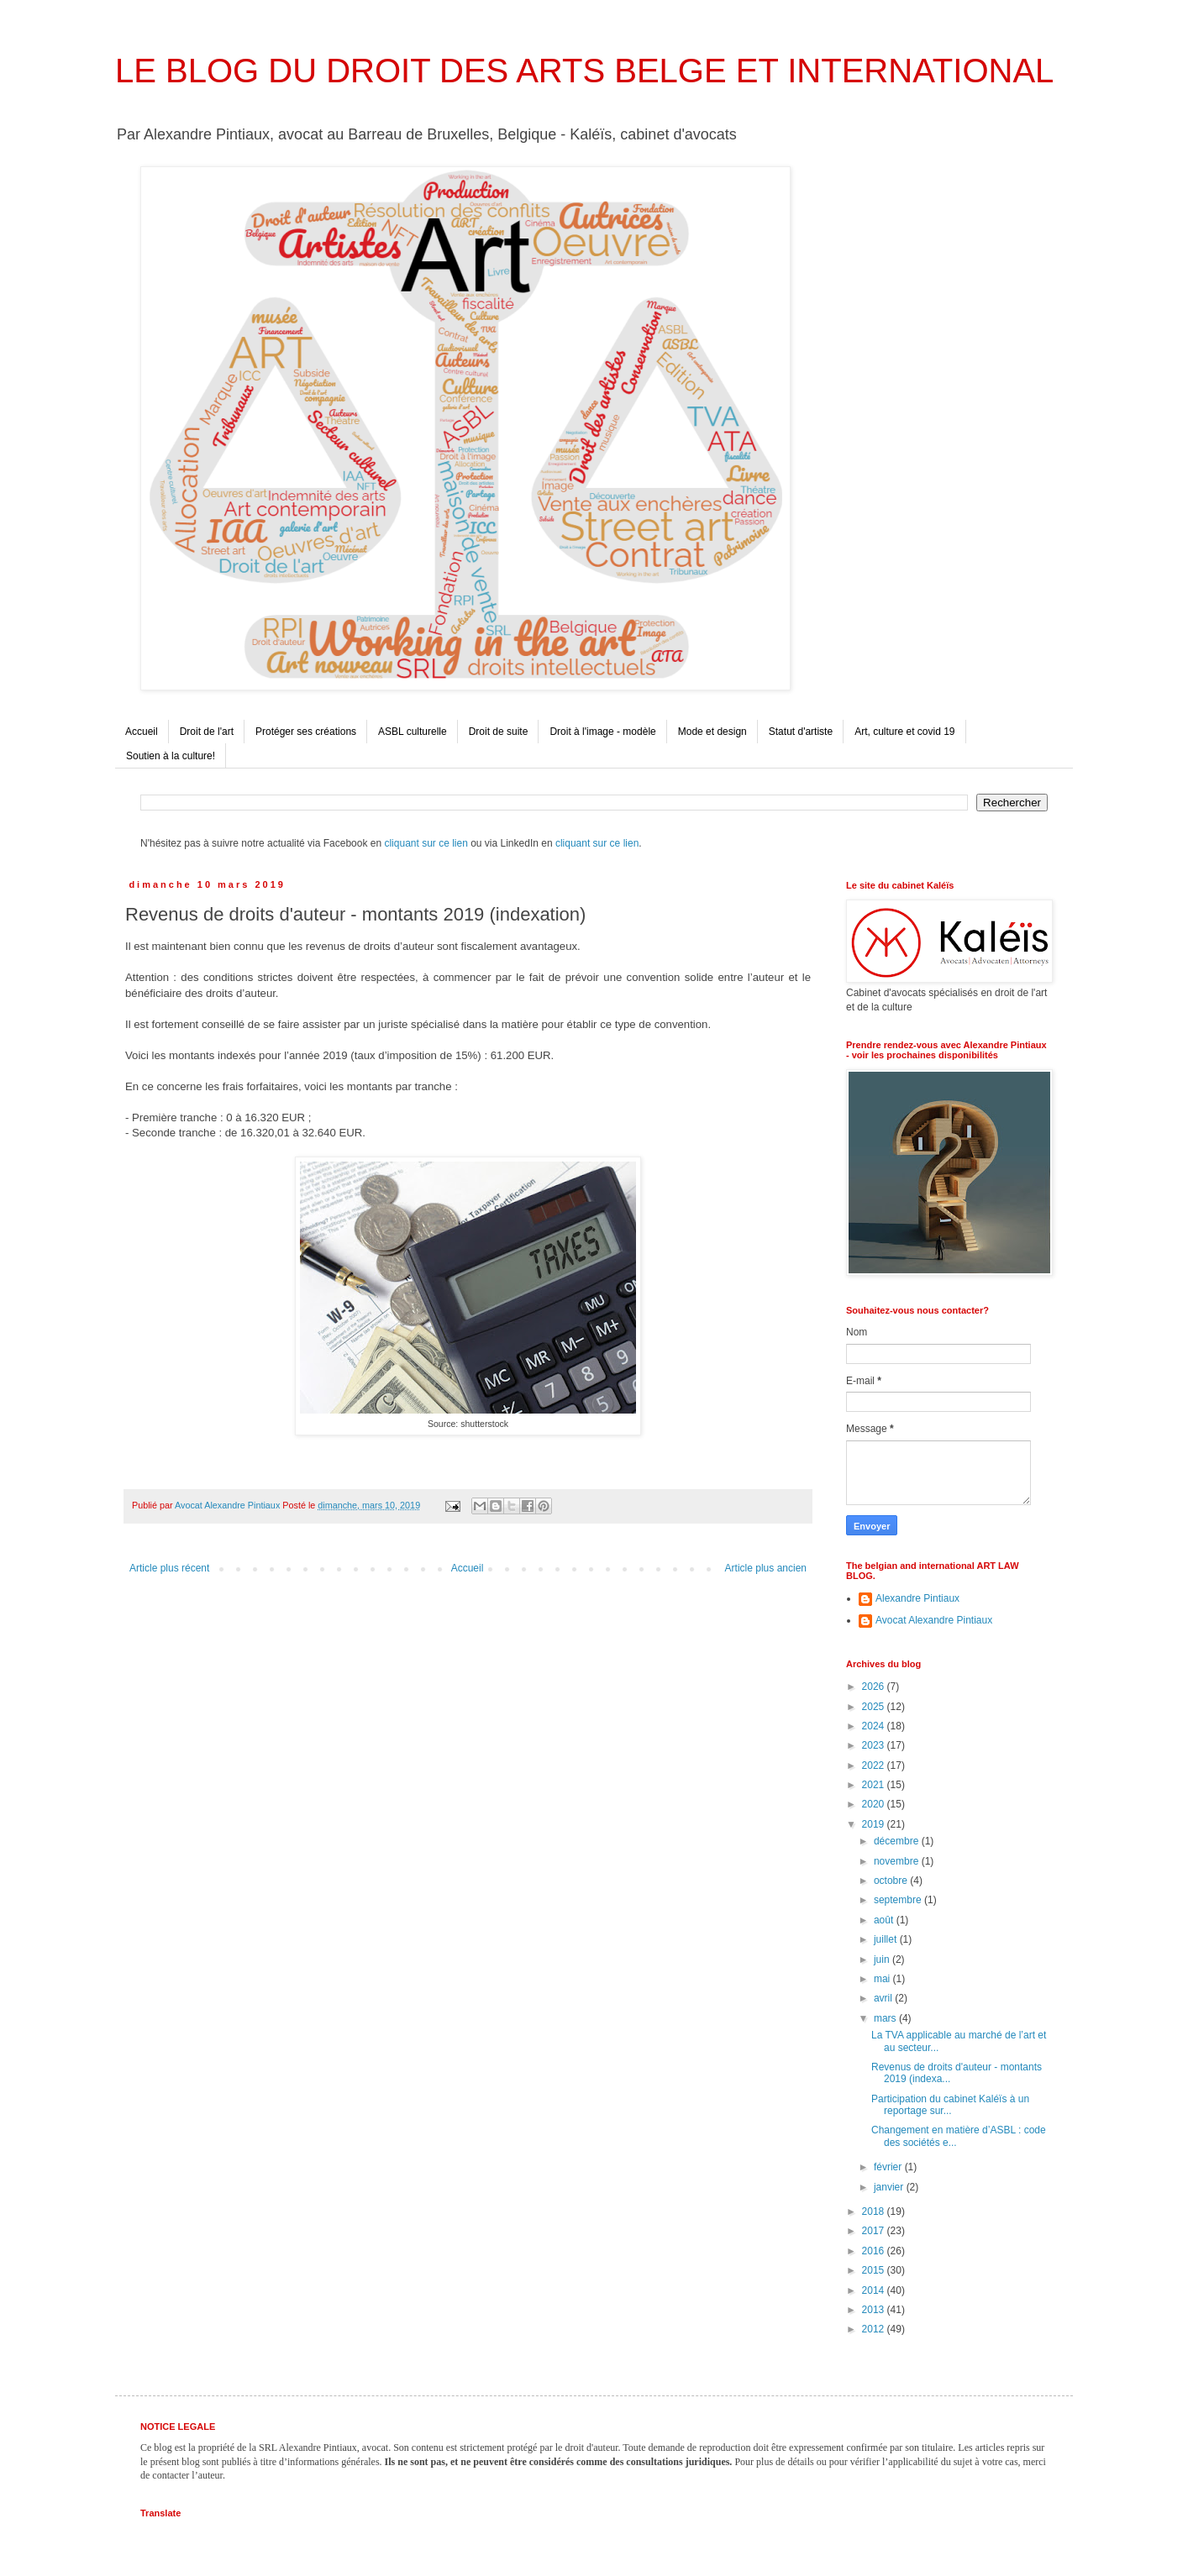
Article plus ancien (766, 1568)
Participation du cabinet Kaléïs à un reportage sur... (950, 2105)
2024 (874, 1726)
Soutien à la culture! (170, 756)
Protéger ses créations (305, 731)
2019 (874, 1824)
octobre (892, 1880)
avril (884, 1998)
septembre (899, 1900)
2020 (874, 1804)
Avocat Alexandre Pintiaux (933, 1620)
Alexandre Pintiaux (917, 1598)
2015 (874, 2270)
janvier (890, 2187)
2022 (874, 1765)
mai (883, 1979)
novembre (898, 1861)
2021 (874, 1785)
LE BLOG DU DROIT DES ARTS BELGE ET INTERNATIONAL (584, 70)
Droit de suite (498, 731)
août (885, 1920)
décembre (898, 1841)
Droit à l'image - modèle (602, 731)
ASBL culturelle (412, 731)
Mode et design (712, 731)
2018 (874, 2211)
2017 (874, 2231)
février (889, 2167)
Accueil (141, 731)
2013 (874, 2310)
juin (883, 1959)
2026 (874, 1686)
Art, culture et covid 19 (904, 731)
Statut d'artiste (801, 731)
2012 (874, 2329)
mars (886, 2018)
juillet (887, 1939)
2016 (874, 2251)
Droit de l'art (207, 731)
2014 (874, 2290)
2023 (874, 1745)
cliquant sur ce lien (425, 843)
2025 (874, 1707)
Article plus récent (169, 1568)
